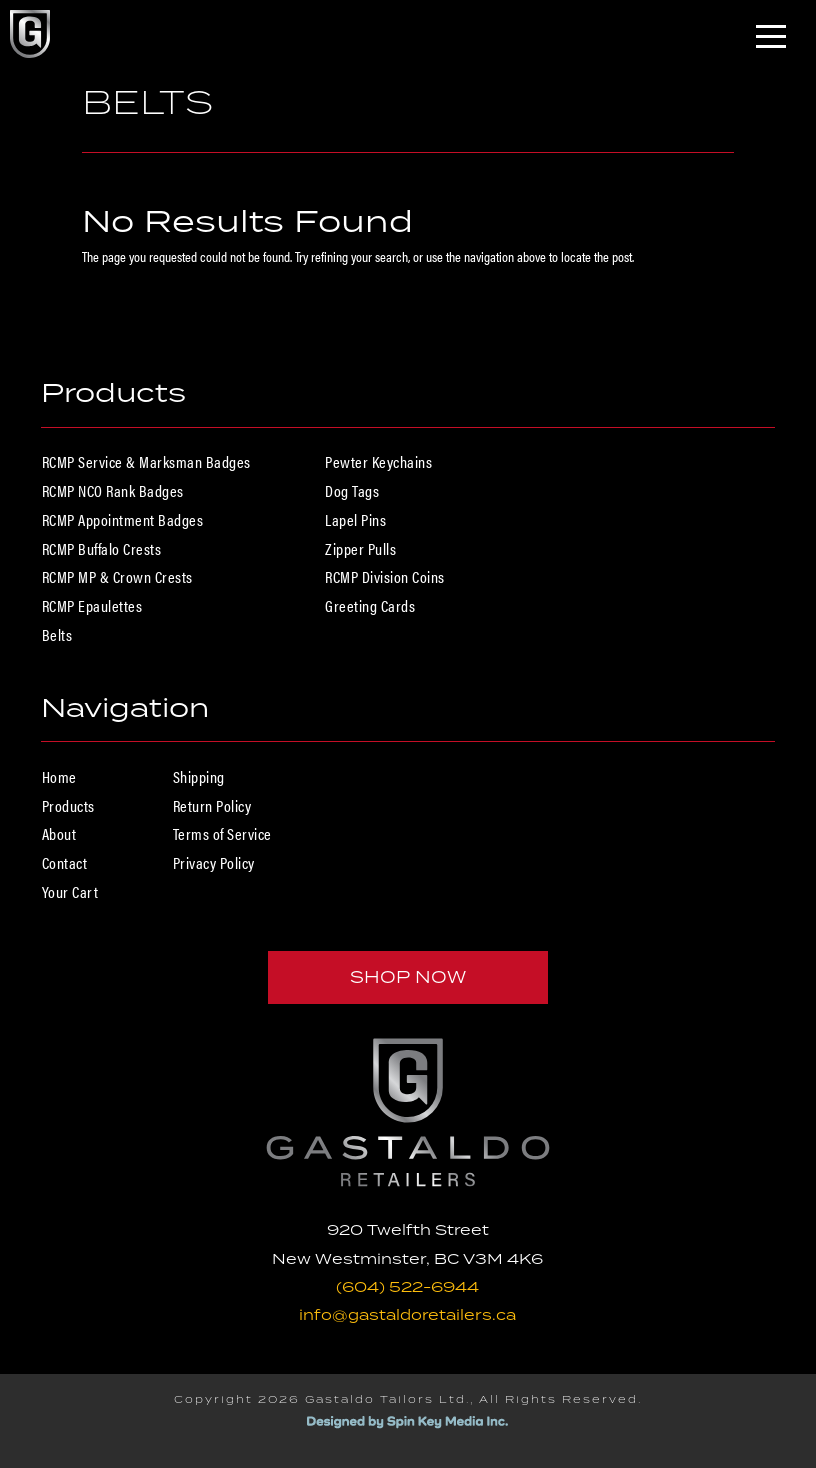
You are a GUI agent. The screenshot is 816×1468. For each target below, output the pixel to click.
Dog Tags (352, 490)
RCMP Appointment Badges (123, 519)
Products (68, 805)
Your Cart (70, 891)
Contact (65, 862)
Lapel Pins (355, 519)
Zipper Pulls (360, 548)
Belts (57, 634)
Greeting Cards (370, 605)
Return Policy (212, 805)
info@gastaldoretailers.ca (407, 1314)
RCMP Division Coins (385, 576)
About (59, 833)
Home (59, 776)
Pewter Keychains (378, 461)
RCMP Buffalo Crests (102, 548)
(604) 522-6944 (407, 1286)
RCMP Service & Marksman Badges (146, 461)
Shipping (199, 776)
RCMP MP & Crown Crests (117, 576)
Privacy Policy (214, 862)
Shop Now (408, 977)
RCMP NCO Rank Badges (113, 490)
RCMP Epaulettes (92, 605)
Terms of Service (222, 833)
